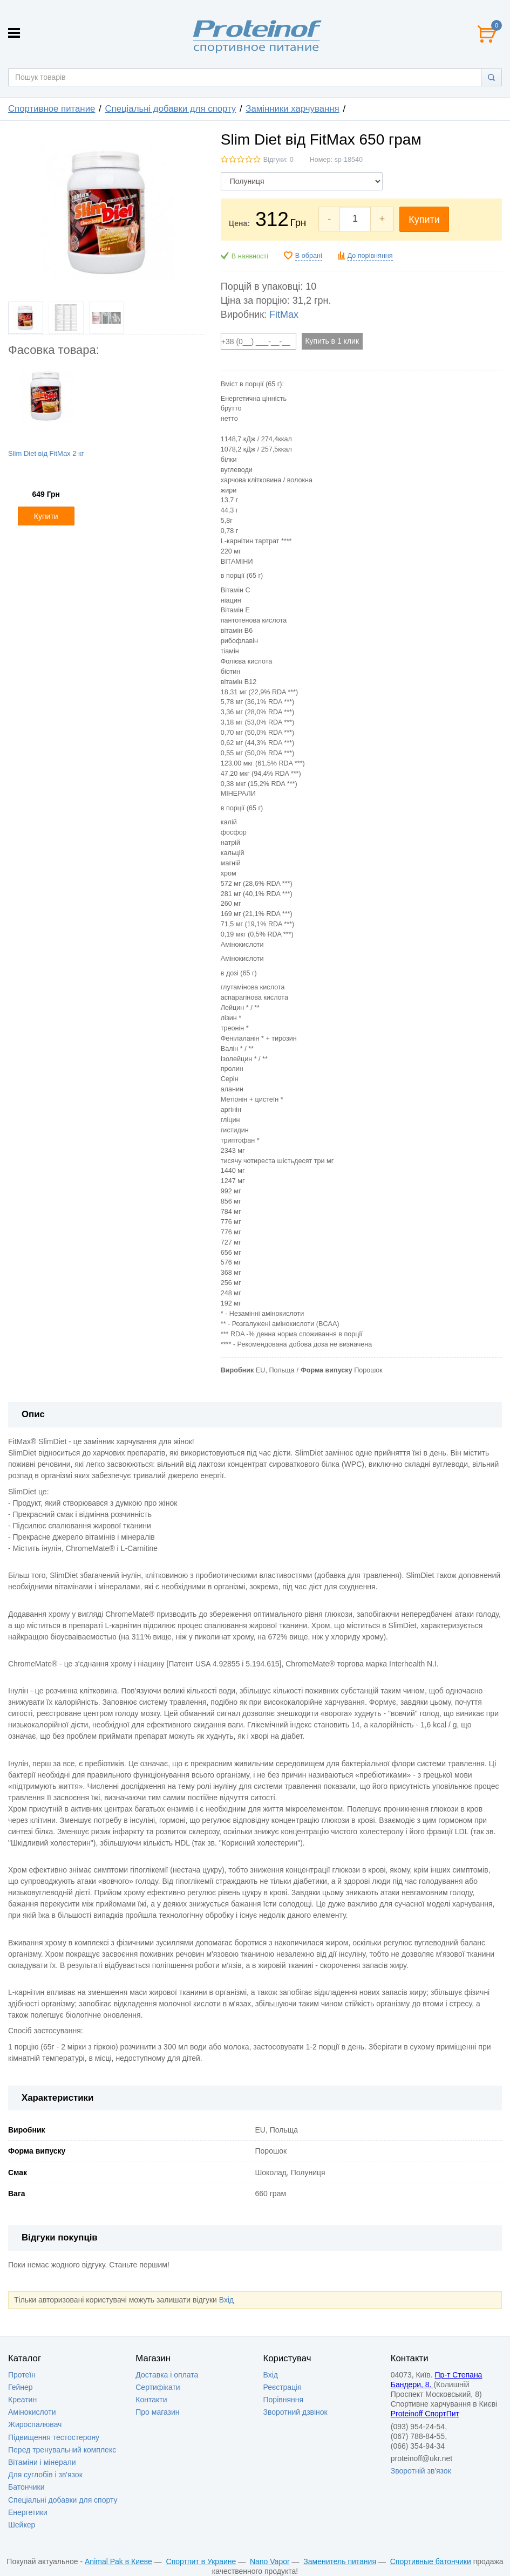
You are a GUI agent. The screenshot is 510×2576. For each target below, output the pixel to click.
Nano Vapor (270, 2561)
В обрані (308, 255)
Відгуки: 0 (278, 159)
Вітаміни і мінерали (42, 2462)
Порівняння (283, 2399)
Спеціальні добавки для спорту (170, 109)
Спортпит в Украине (201, 2561)
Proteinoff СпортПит (425, 2413)
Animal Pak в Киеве (118, 2561)
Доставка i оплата (166, 2374)
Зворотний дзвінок (295, 2412)
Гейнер (20, 2387)
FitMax (283, 314)
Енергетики (27, 2512)
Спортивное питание (51, 109)
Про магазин (157, 2412)
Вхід (226, 2299)
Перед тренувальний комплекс (62, 2449)
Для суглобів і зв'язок (45, 2474)
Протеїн (22, 2374)
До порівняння (370, 255)
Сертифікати (157, 2387)
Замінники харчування (292, 109)
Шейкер (21, 2524)
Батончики (26, 2487)
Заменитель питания (339, 2561)
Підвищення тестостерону (53, 2437)
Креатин (22, 2399)
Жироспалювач (35, 2424)
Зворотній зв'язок (421, 2470)
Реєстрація (282, 2387)
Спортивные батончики (430, 2561)
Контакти (151, 2399)
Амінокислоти (32, 2412)
